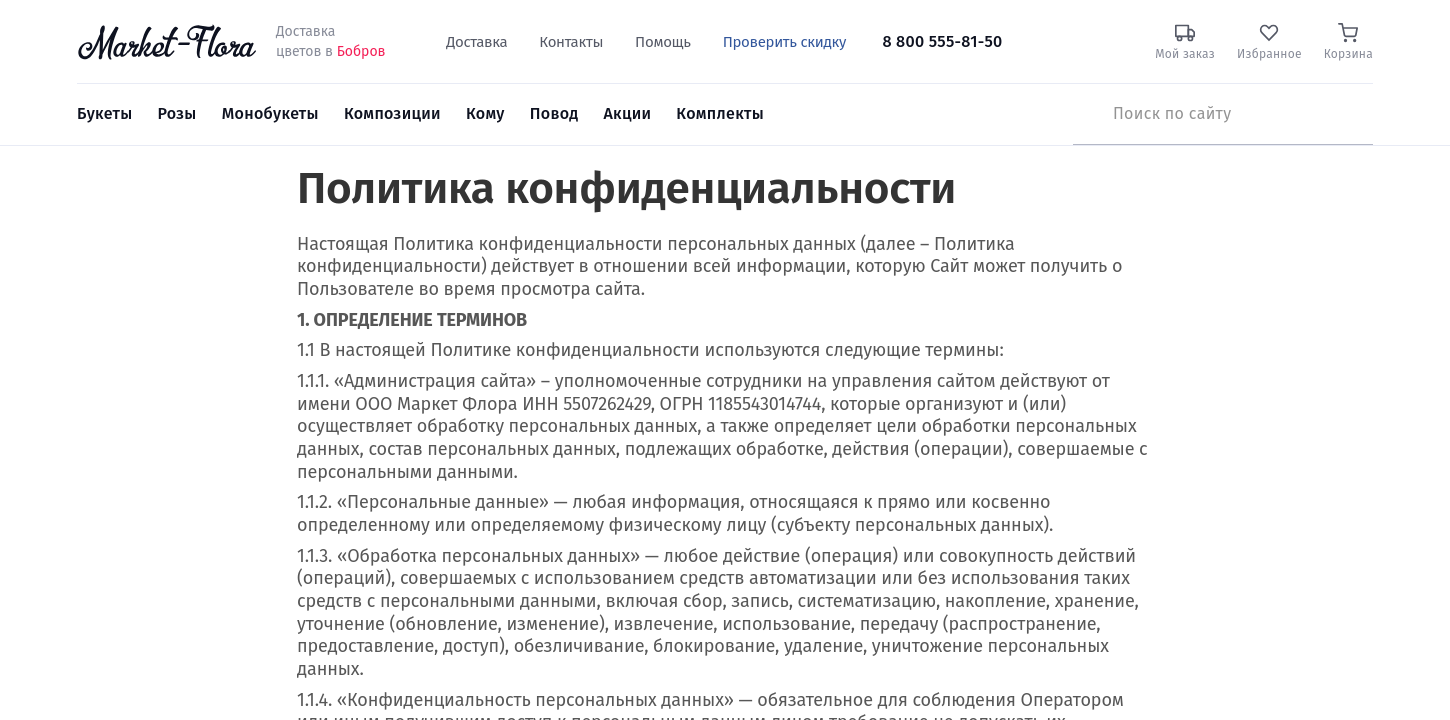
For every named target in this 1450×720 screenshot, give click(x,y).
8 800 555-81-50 (942, 41)
